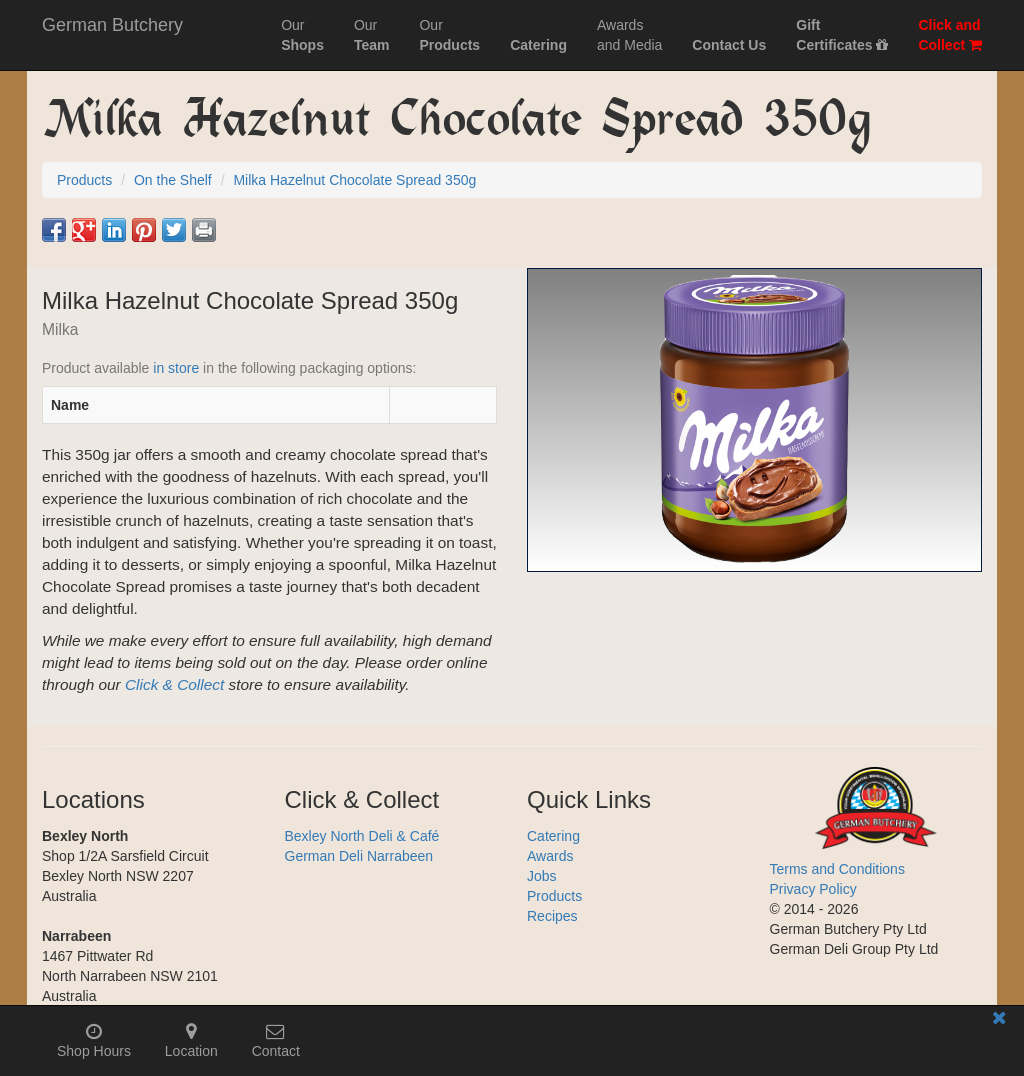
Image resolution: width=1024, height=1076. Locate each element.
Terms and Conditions (837, 869)
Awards (550, 856)
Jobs (542, 876)
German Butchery (112, 25)
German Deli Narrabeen (359, 856)
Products (554, 896)
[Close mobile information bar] (999, 1021)
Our (302, 35)
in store (176, 368)
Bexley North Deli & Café (362, 836)
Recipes (552, 916)
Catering (553, 836)
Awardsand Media (629, 35)
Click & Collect (174, 684)
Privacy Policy (813, 889)
